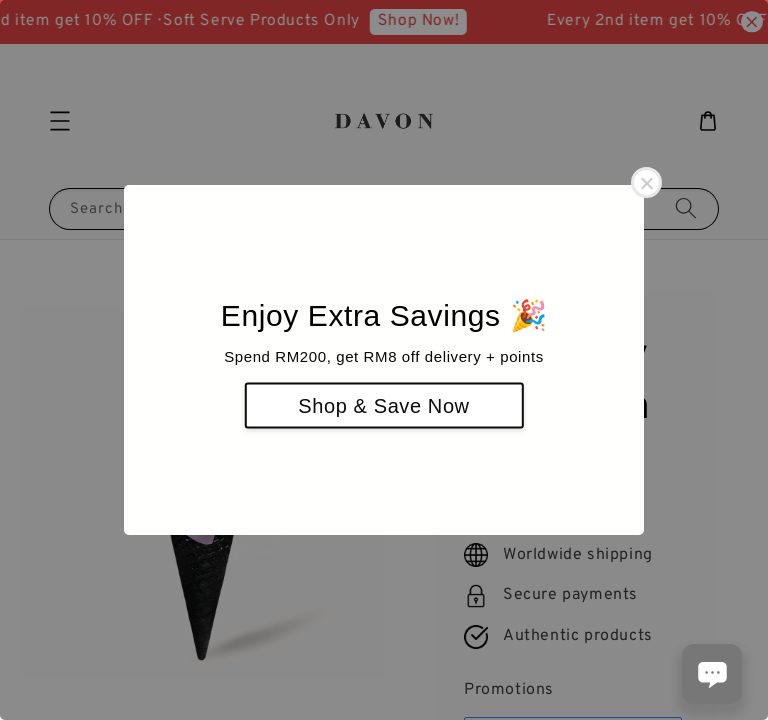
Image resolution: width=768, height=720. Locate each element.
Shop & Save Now (383, 406)
